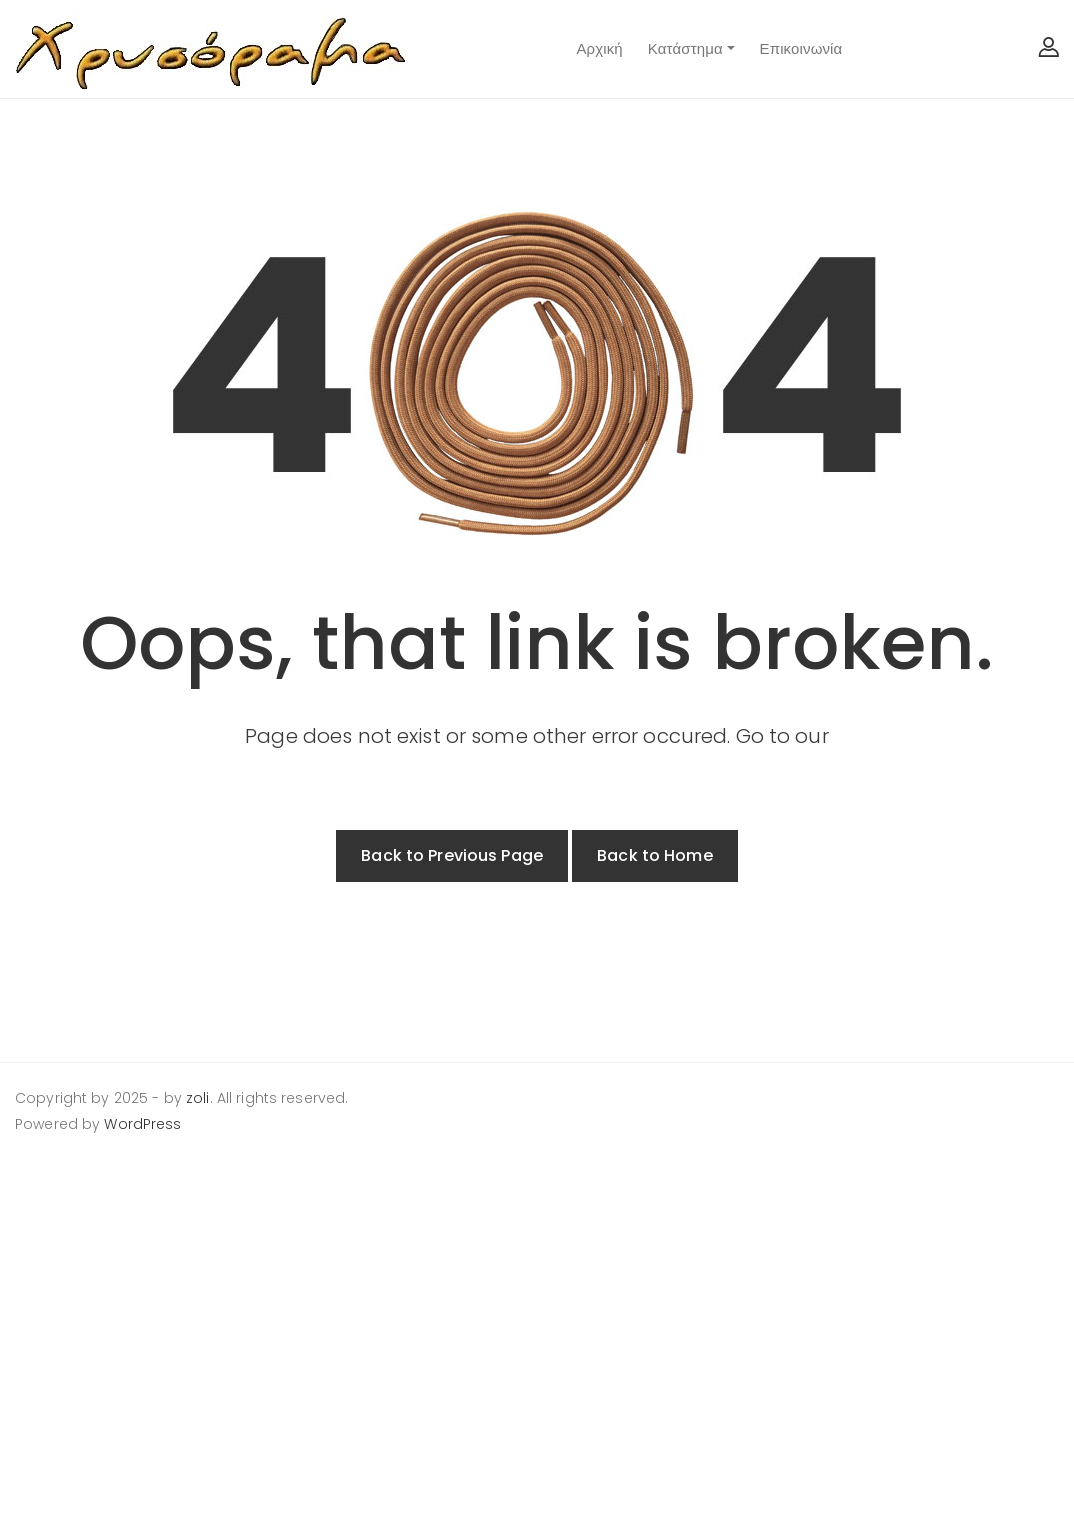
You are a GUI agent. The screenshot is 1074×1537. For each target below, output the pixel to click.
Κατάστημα (685, 48)
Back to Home (655, 855)
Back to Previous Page (452, 855)
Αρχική (599, 48)
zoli (198, 1098)
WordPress (142, 1124)
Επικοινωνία (801, 48)
